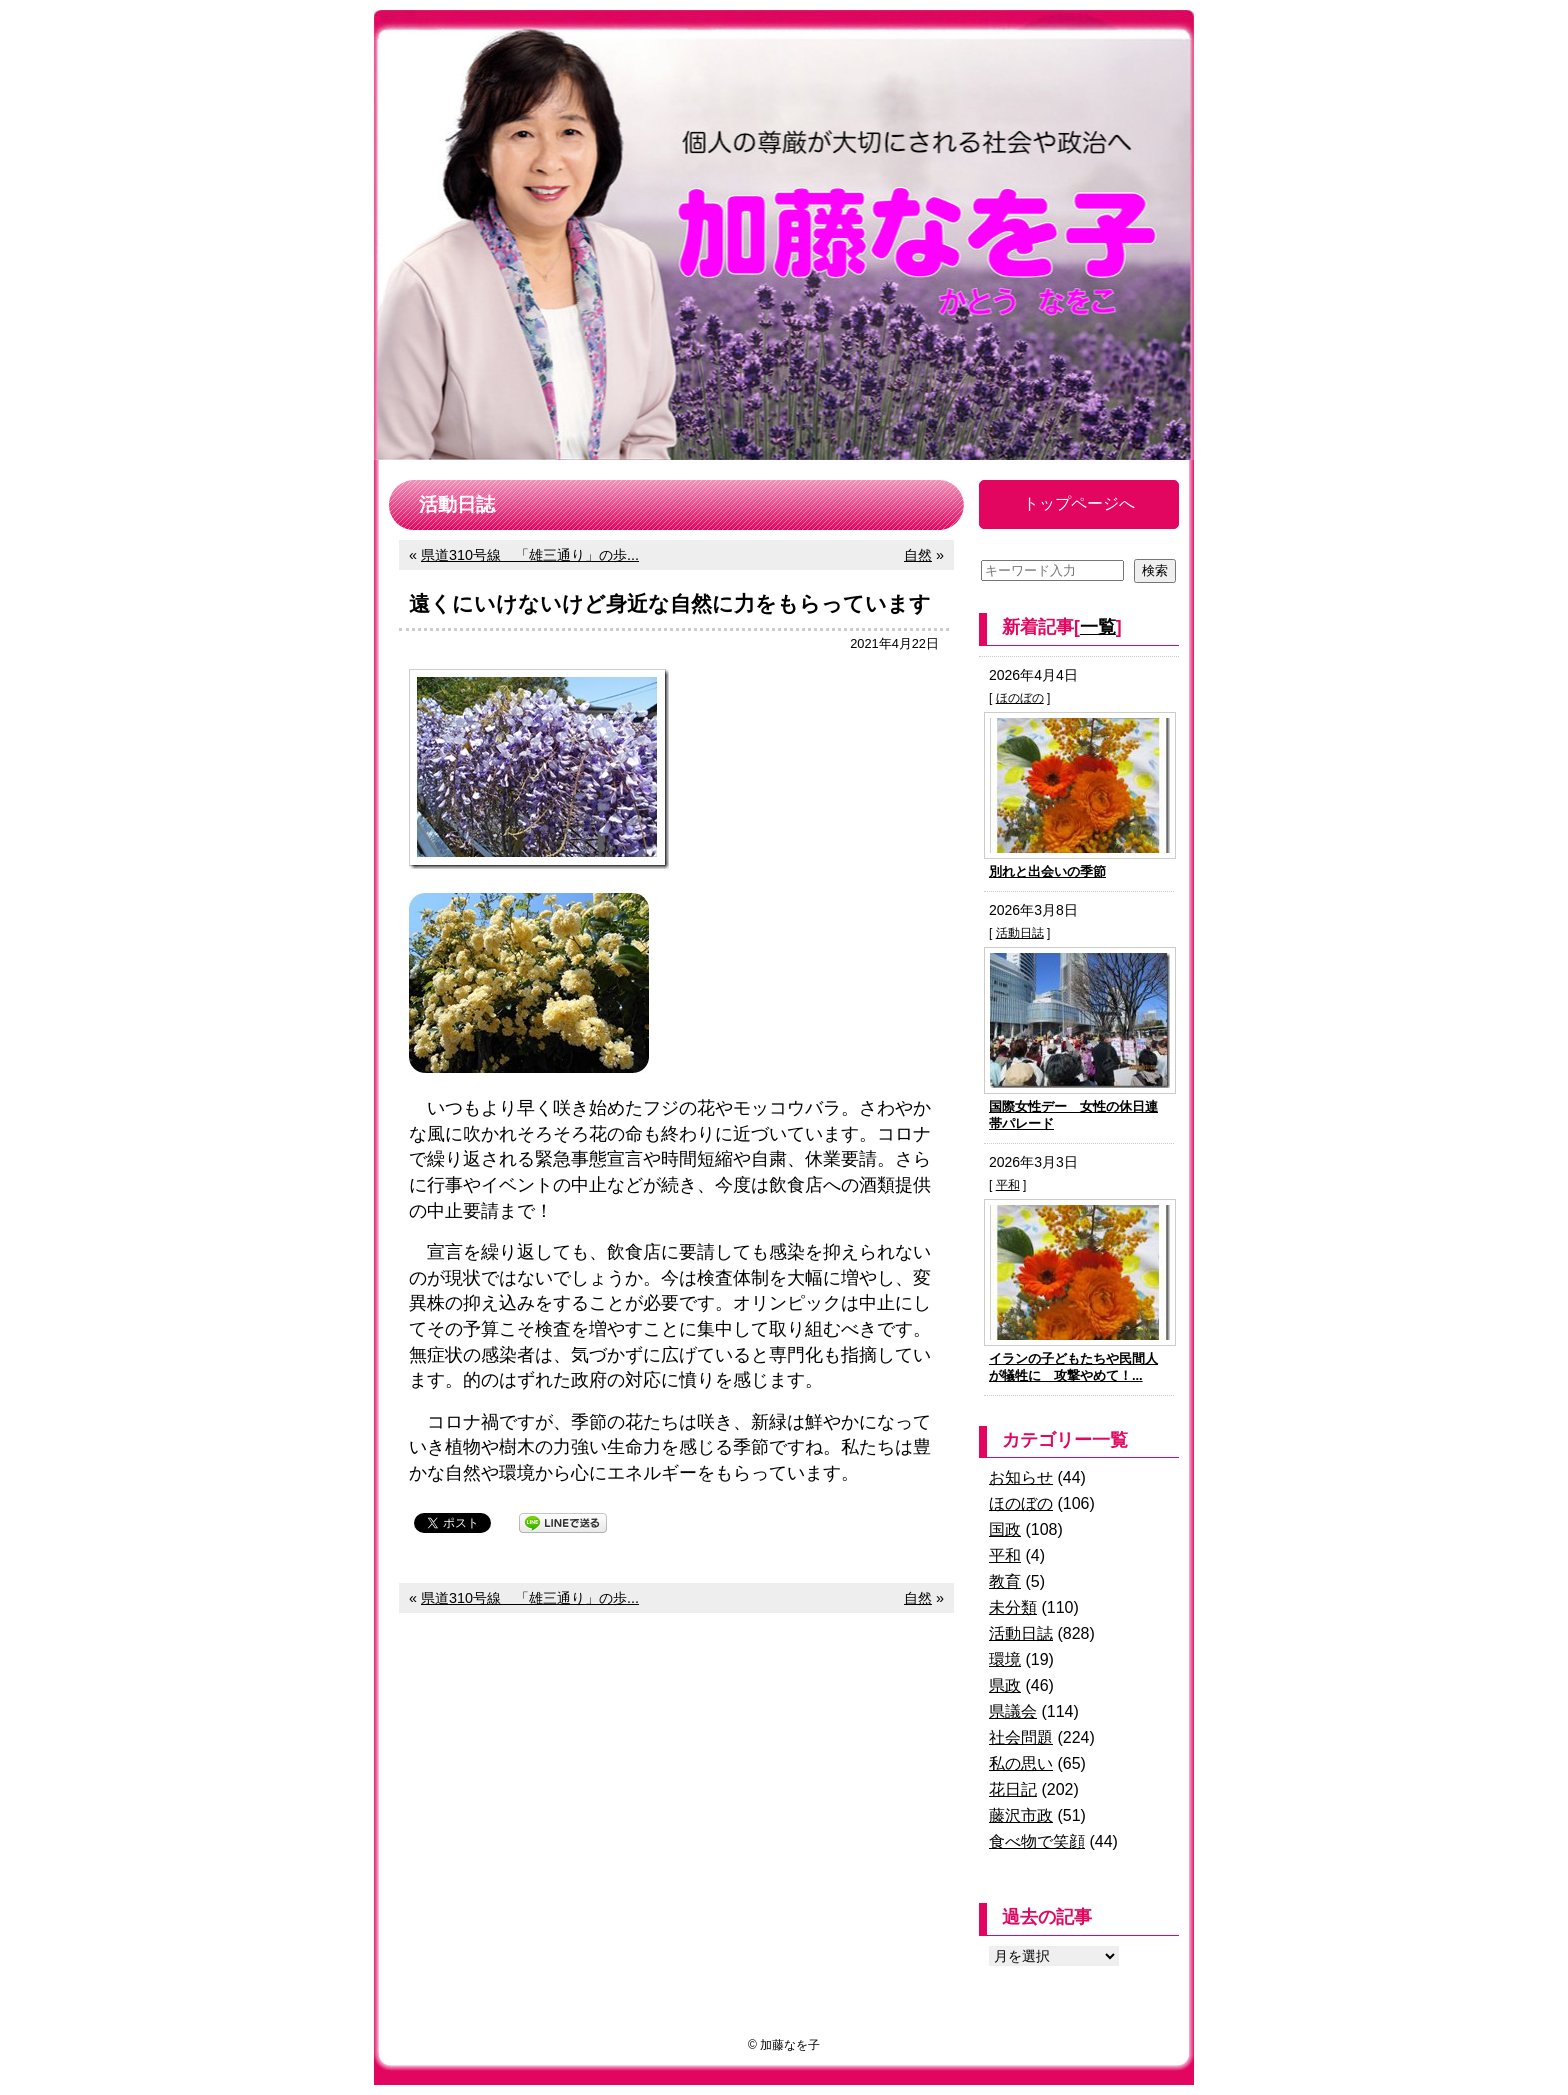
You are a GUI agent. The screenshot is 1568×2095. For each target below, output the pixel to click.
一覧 (1098, 627)
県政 (1005, 1685)
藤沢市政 (1021, 1815)
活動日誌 (1020, 933)
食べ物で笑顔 (1037, 1841)
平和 (1008, 1185)
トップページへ (1079, 503)
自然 (918, 555)
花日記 (1013, 1789)
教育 (1005, 1581)
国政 (1005, 1529)
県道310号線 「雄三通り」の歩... (530, 555)
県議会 (1013, 1711)
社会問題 (1021, 1737)
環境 (1005, 1659)
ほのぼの (1020, 698)
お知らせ (1021, 1477)
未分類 (1013, 1607)
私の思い (1021, 1763)
